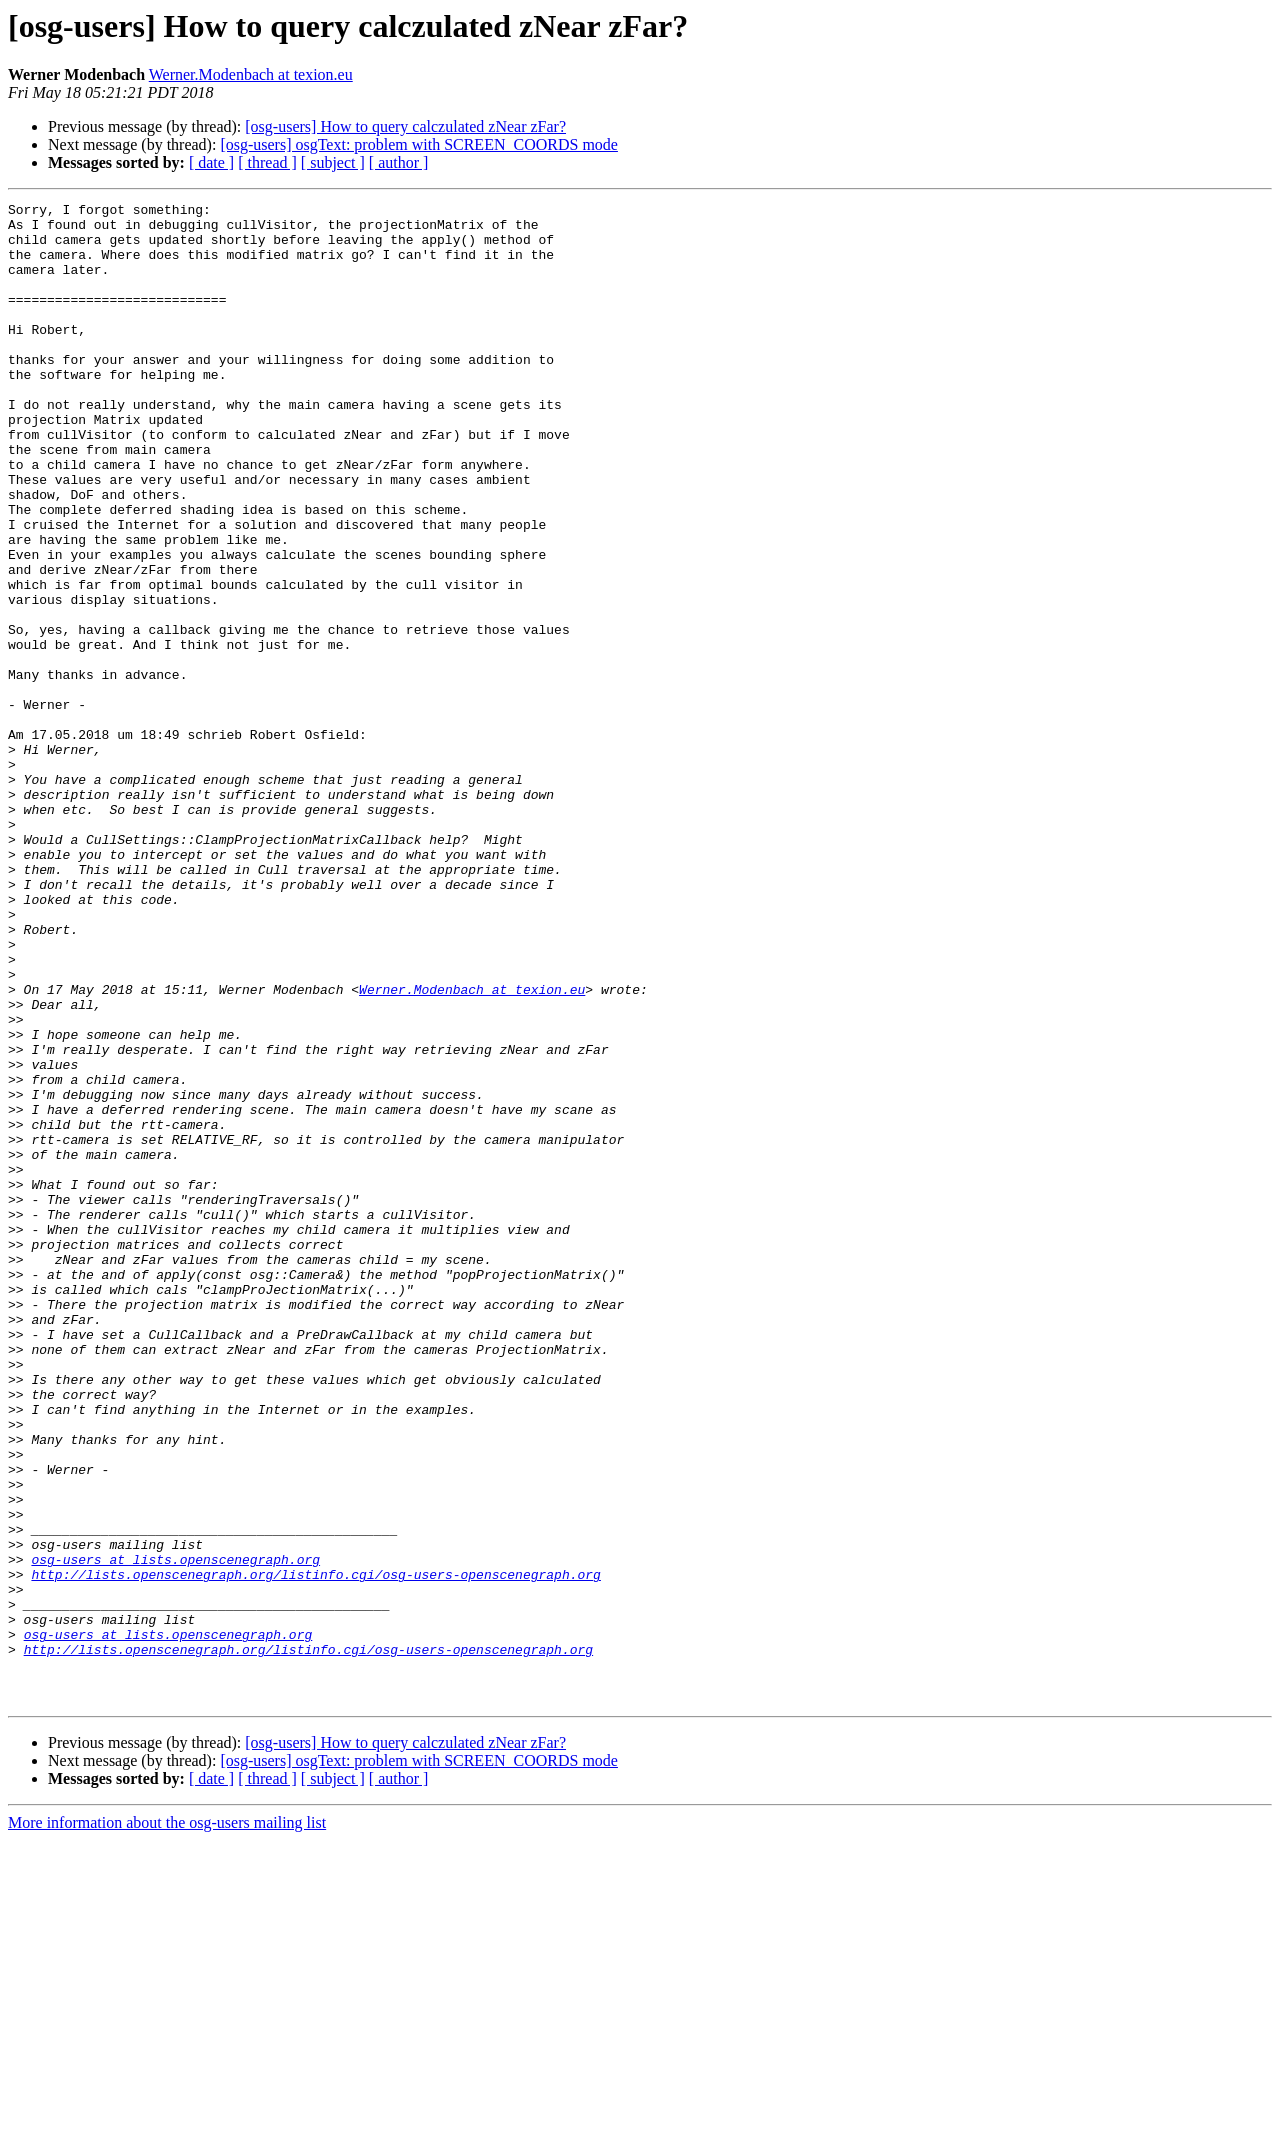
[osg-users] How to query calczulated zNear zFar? (405, 126)
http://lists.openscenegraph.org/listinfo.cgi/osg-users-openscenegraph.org (315, 1850)
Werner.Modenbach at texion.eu (251, 74)
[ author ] (399, 162)
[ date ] (211, 162)
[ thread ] (267, 162)
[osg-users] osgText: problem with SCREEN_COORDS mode (419, 144)
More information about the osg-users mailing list (167, 2122)
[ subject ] (333, 162)
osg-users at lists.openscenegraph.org (175, 1832)
